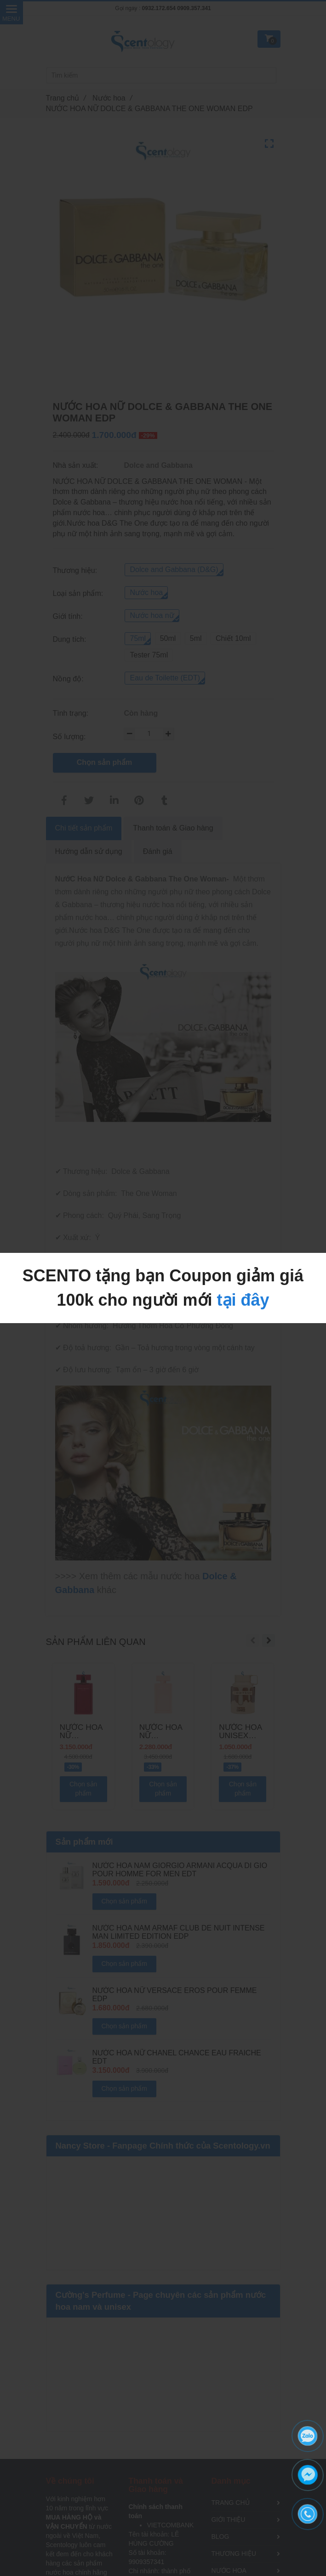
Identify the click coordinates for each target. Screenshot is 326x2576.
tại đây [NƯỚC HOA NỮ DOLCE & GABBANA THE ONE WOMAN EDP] (243, 1300)
